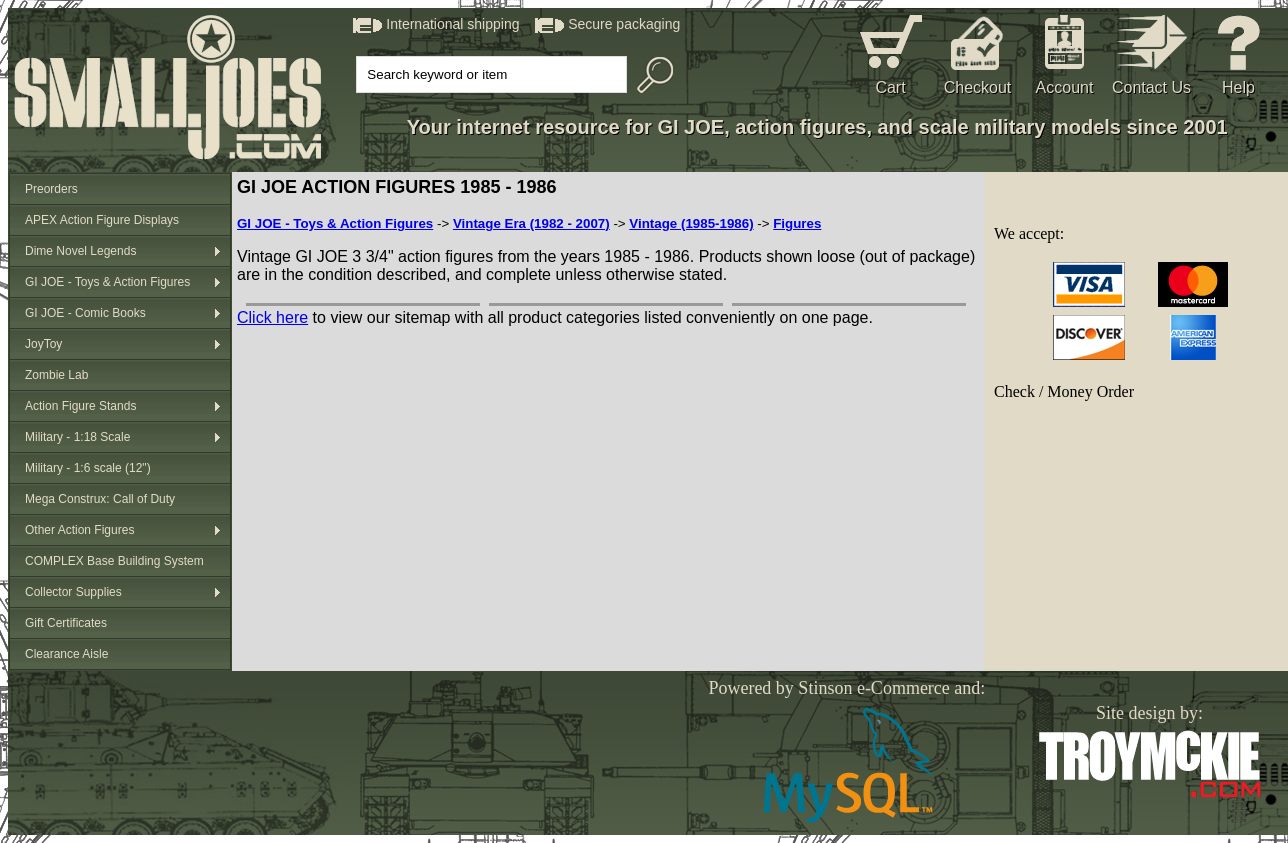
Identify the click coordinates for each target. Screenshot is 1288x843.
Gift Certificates (66, 623)
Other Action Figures (79, 530)
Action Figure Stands (80, 406)
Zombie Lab (56, 375)
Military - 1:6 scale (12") (88, 468)
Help (1238, 87)
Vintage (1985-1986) (691, 223)
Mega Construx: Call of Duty (100, 499)
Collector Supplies (73, 592)
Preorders (51, 189)
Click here (272, 317)
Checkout (978, 87)
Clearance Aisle (66, 654)
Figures (797, 223)
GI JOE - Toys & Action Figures (107, 282)
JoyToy (43, 344)
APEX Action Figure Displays (102, 220)
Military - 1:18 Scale (77, 437)
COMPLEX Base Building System (114, 561)
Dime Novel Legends (80, 251)
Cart (890, 87)
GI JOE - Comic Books (85, 313)
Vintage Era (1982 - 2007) (531, 223)
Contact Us (1151, 87)
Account (1065, 87)
